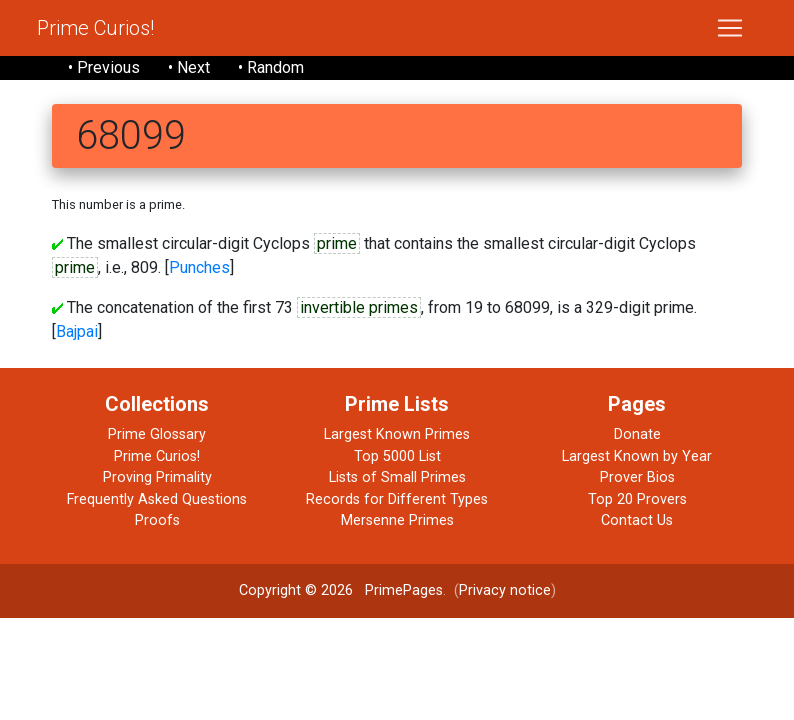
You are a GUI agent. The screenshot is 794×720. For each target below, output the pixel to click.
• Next (189, 67)
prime (337, 243)
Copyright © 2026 (296, 590)
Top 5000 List (397, 456)
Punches (199, 267)
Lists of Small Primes (397, 477)
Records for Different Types (397, 499)
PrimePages (404, 590)
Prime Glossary (157, 434)
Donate (637, 434)
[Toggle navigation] (730, 28)
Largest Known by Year (637, 456)
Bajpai (77, 331)
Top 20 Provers (637, 499)
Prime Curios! (95, 28)
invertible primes (359, 307)
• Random (271, 67)
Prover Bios (637, 477)
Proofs (157, 520)
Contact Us (637, 520)
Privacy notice (505, 590)
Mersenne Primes (397, 520)
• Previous (104, 67)
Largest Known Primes (397, 434)
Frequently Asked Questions (157, 499)
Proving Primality (157, 477)
